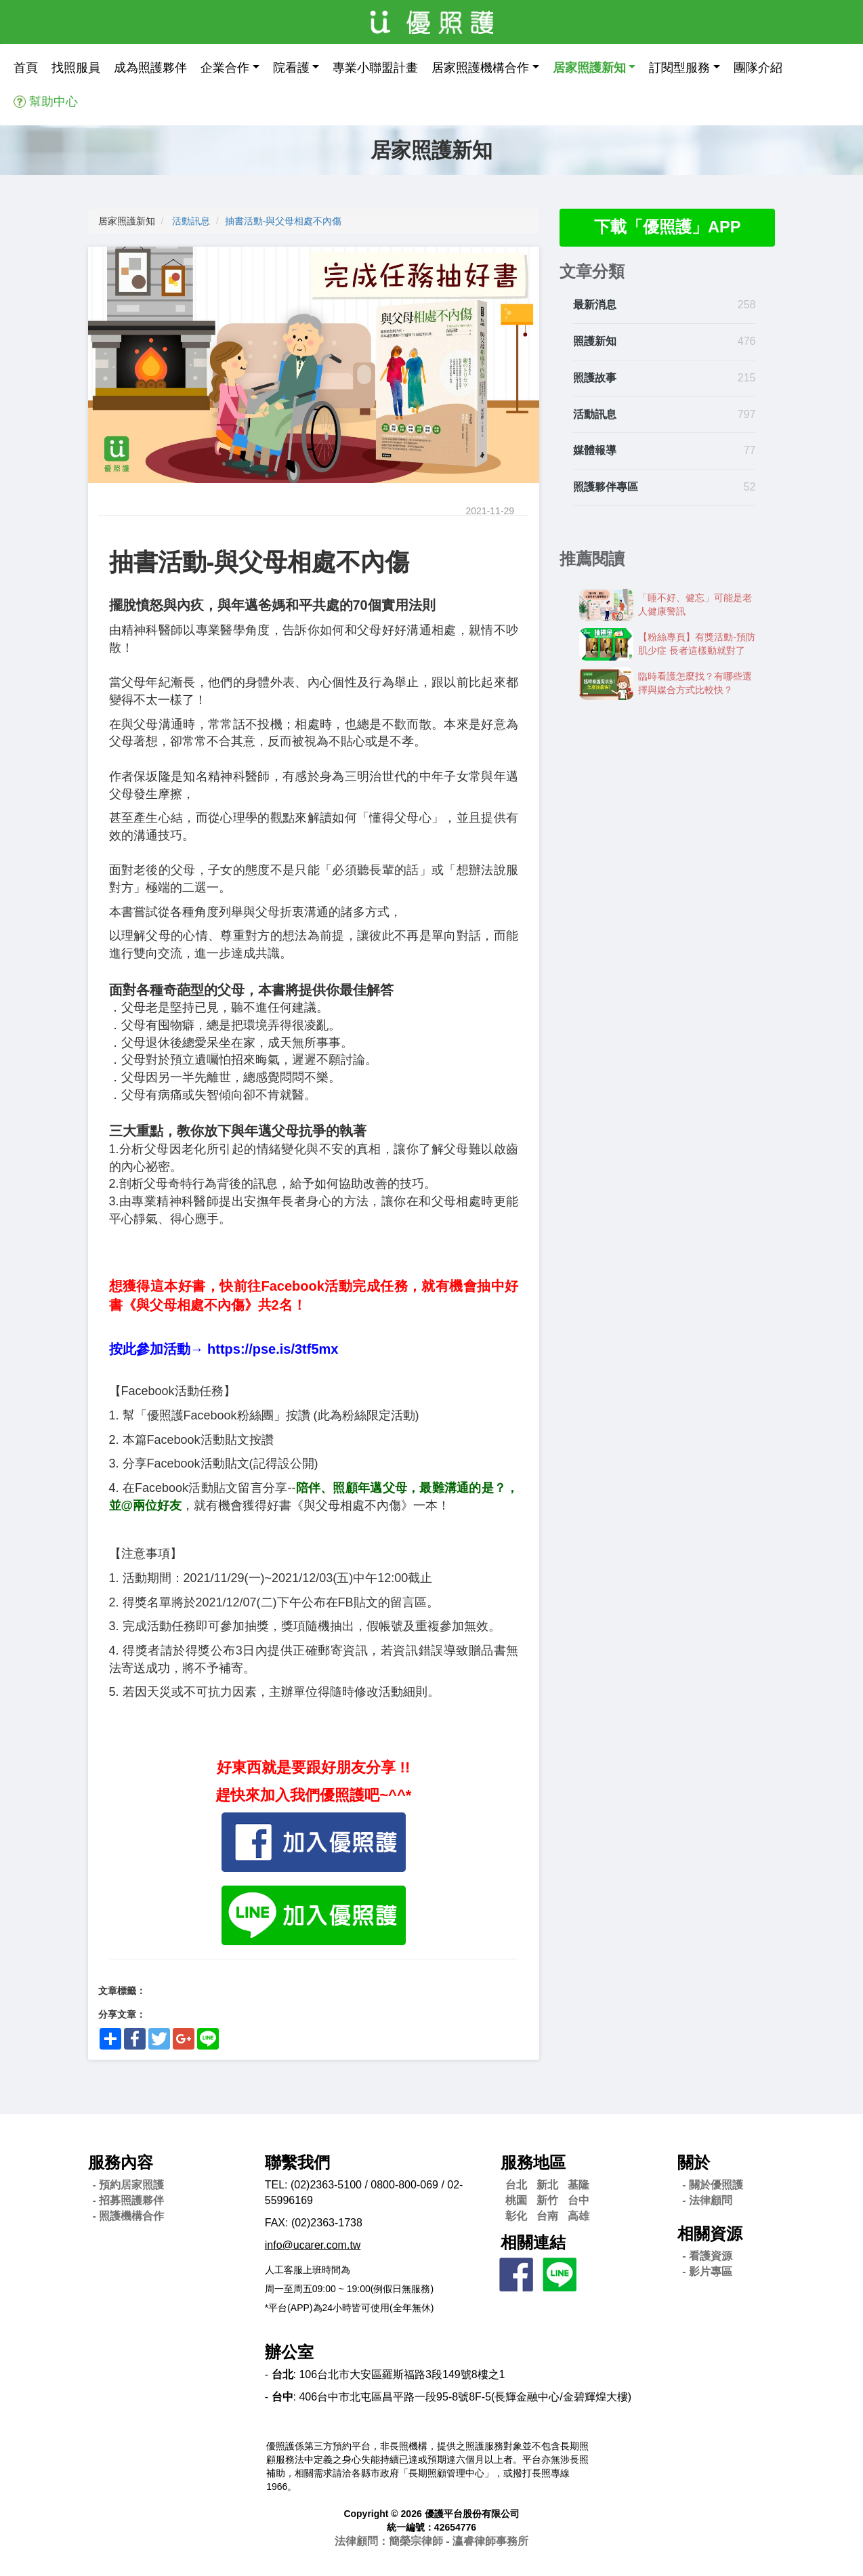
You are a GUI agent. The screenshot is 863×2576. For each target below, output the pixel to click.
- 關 (712, 2184)
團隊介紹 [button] (758, 68)
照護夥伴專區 (605, 487)
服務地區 (533, 2162)
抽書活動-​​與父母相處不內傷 (283, 220)
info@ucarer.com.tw (313, 2245)
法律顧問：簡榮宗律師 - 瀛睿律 (431, 2541)
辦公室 (289, 2352)
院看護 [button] (291, 68)
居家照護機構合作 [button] (480, 68)
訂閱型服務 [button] (679, 68)
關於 (693, 2162)
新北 (547, 2184)
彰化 (516, 2216)
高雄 (578, 2216)
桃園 (516, 2200)
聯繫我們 (297, 2162)
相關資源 (709, 2233)
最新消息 (594, 305)
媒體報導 (594, 451)
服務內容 (120, 2162)
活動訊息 (191, 220)
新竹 (547, 2200)
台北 (516, 2184)
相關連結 (533, 2242)
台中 (578, 2200)
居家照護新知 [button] (589, 68)
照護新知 (594, 342)
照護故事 (594, 377)
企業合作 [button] (225, 68)
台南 (547, 2216)
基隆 (578, 2184)
